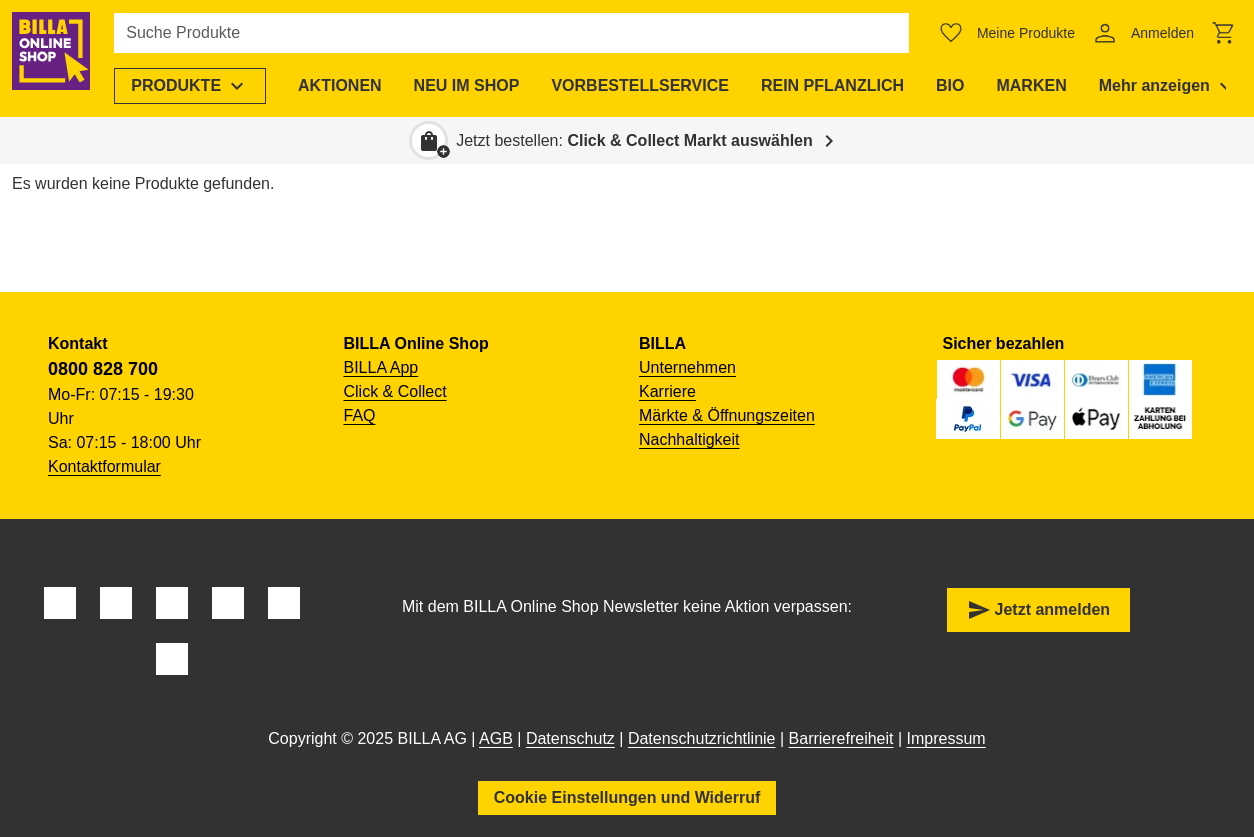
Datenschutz (570, 738)
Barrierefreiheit (841, 738)
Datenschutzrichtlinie (702, 738)
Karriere (667, 391)
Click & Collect (395, 391)
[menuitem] (204, 86)
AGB (496, 738)
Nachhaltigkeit (689, 439)
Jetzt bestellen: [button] (634, 140)
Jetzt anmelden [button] (1039, 610)
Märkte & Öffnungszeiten (727, 415)
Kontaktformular (104, 466)
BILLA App (381, 367)
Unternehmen (687, 367)
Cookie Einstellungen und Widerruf (627, 797)
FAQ (360, 415)
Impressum (946, 738)
